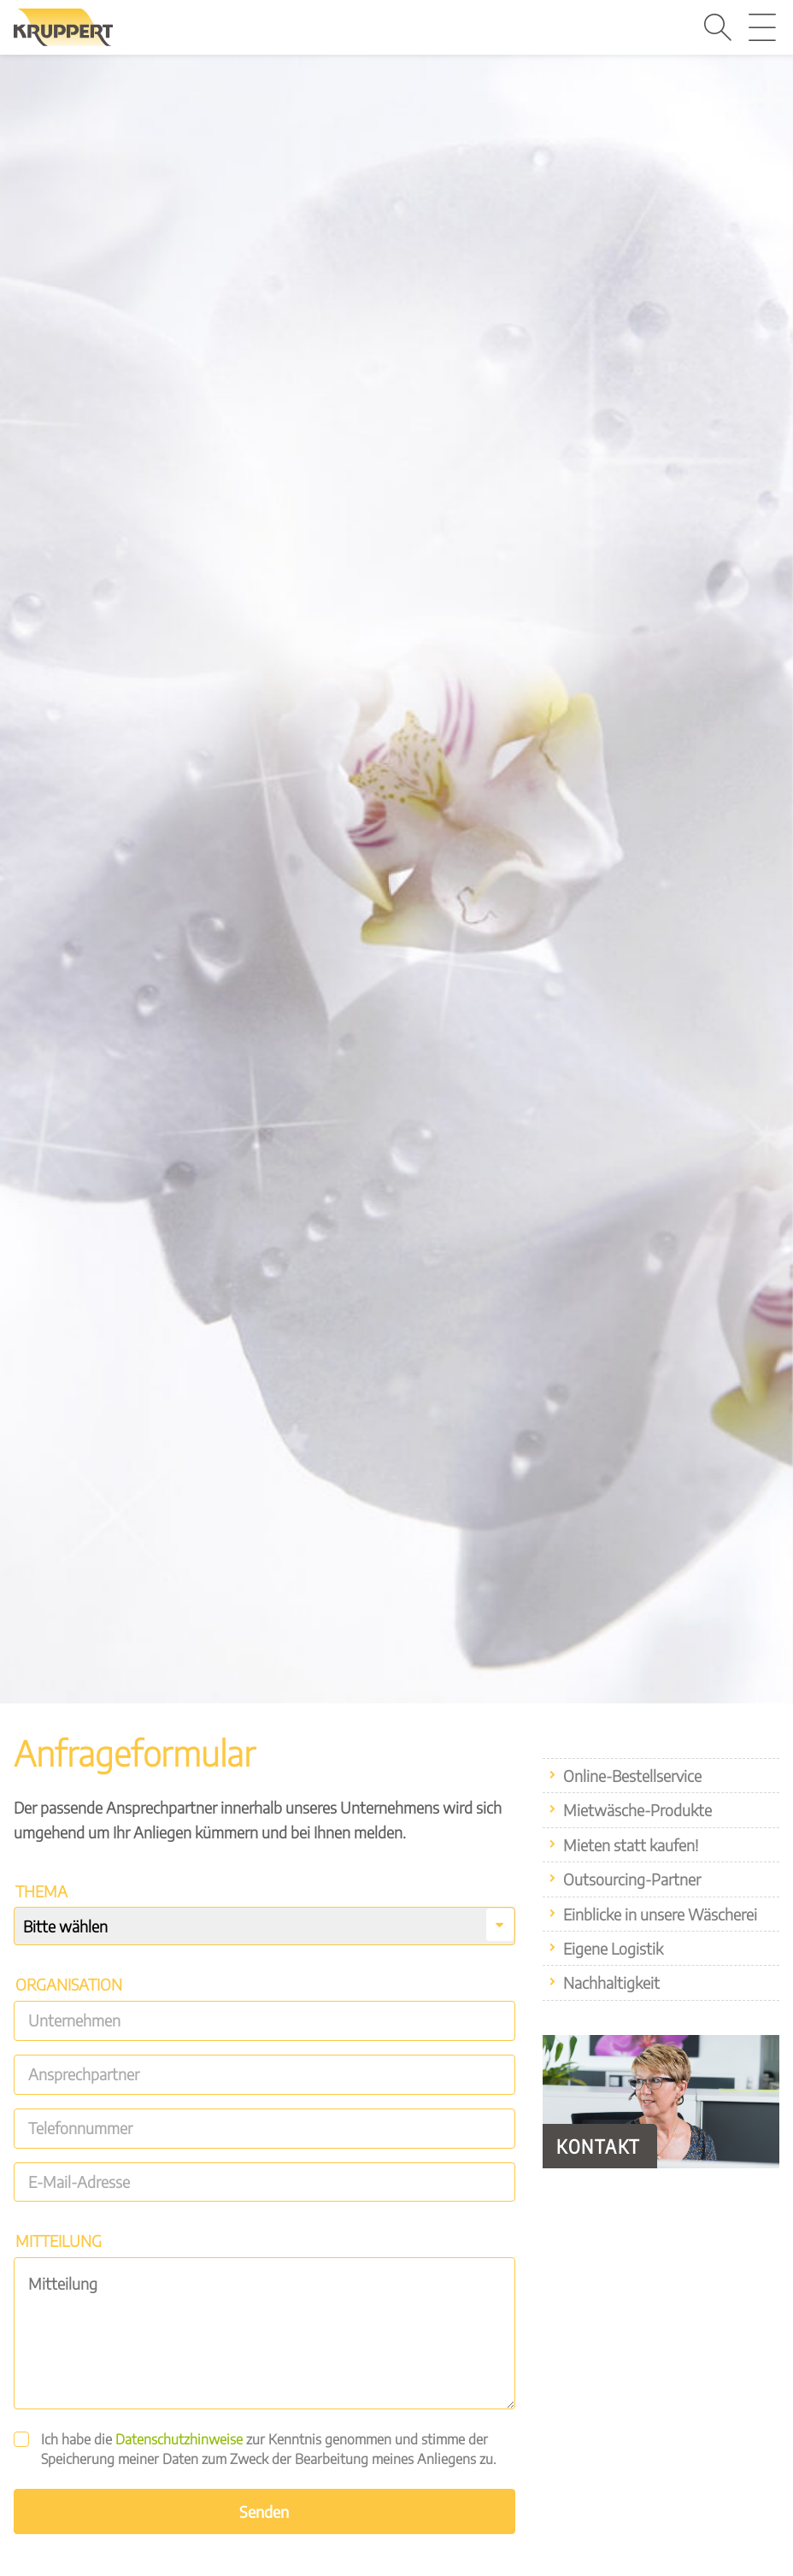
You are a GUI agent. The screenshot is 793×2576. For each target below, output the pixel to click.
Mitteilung (58, 2240)
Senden (264, 2511)
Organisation (68, 1984)
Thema (41, 1891)
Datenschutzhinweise (179, 2439)
